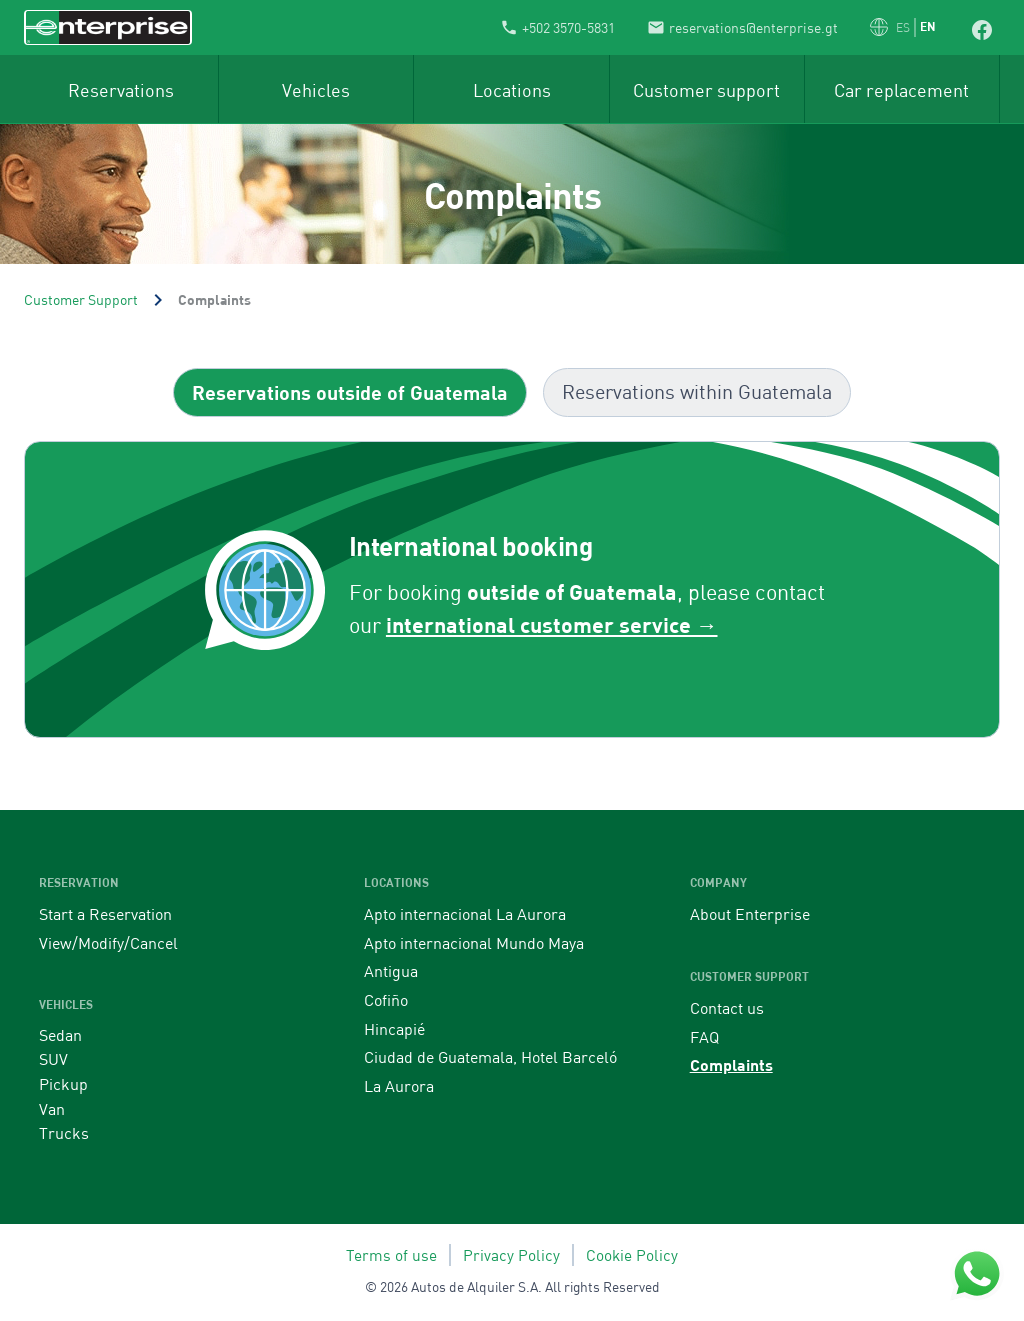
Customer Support (81, 299)
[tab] (350, 392)
